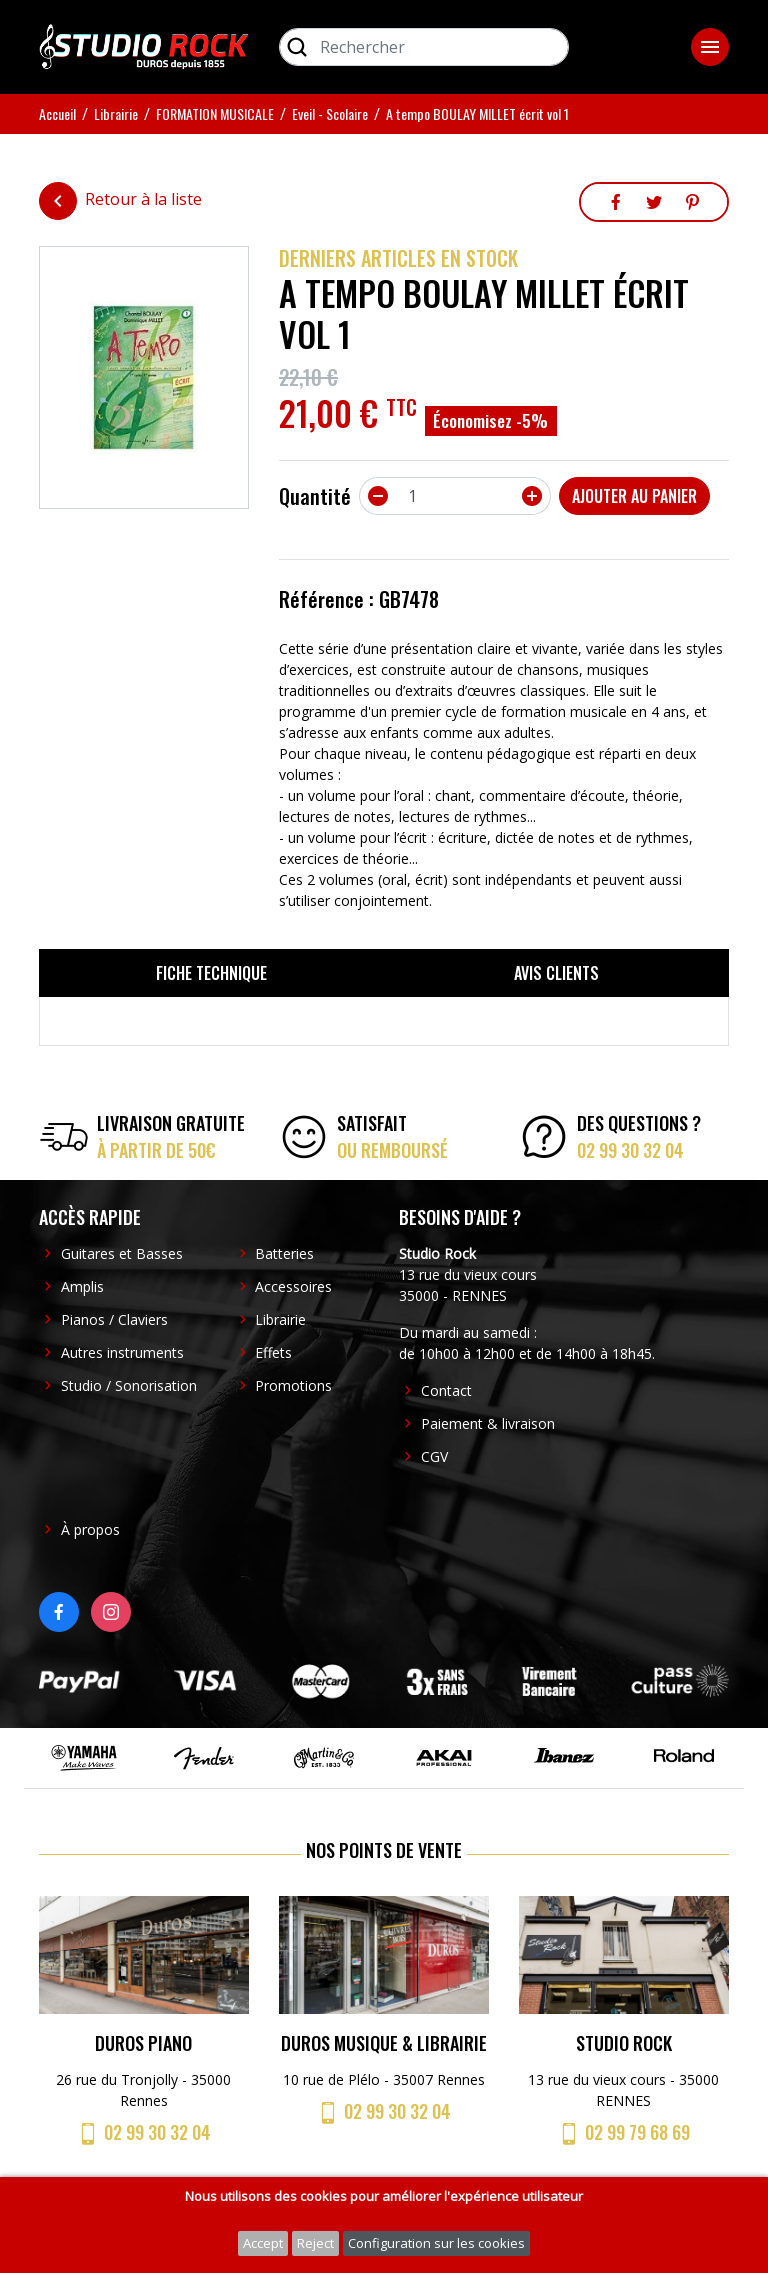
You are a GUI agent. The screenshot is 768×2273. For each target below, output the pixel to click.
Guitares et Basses (122, 1253)
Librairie (280, 1319)
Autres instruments (122, 1352)
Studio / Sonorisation (129, 1385)
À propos (90, 1529)
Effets (273, 1352)
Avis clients (556, 973)
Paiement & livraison (488, 1423)
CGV (434, 1456)
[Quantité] (455, 496)
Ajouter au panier (634, 496)
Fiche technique (211, 973)
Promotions (293, 1385)
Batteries (284, 1253)
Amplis (82, 1286)
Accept (263, 2243)
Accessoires (293, 1286)
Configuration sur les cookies (436, 2243)
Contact (446, 1390)
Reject (315, 2243)
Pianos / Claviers (114, 1319)
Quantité (315, 496)
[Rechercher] (424, 47)
